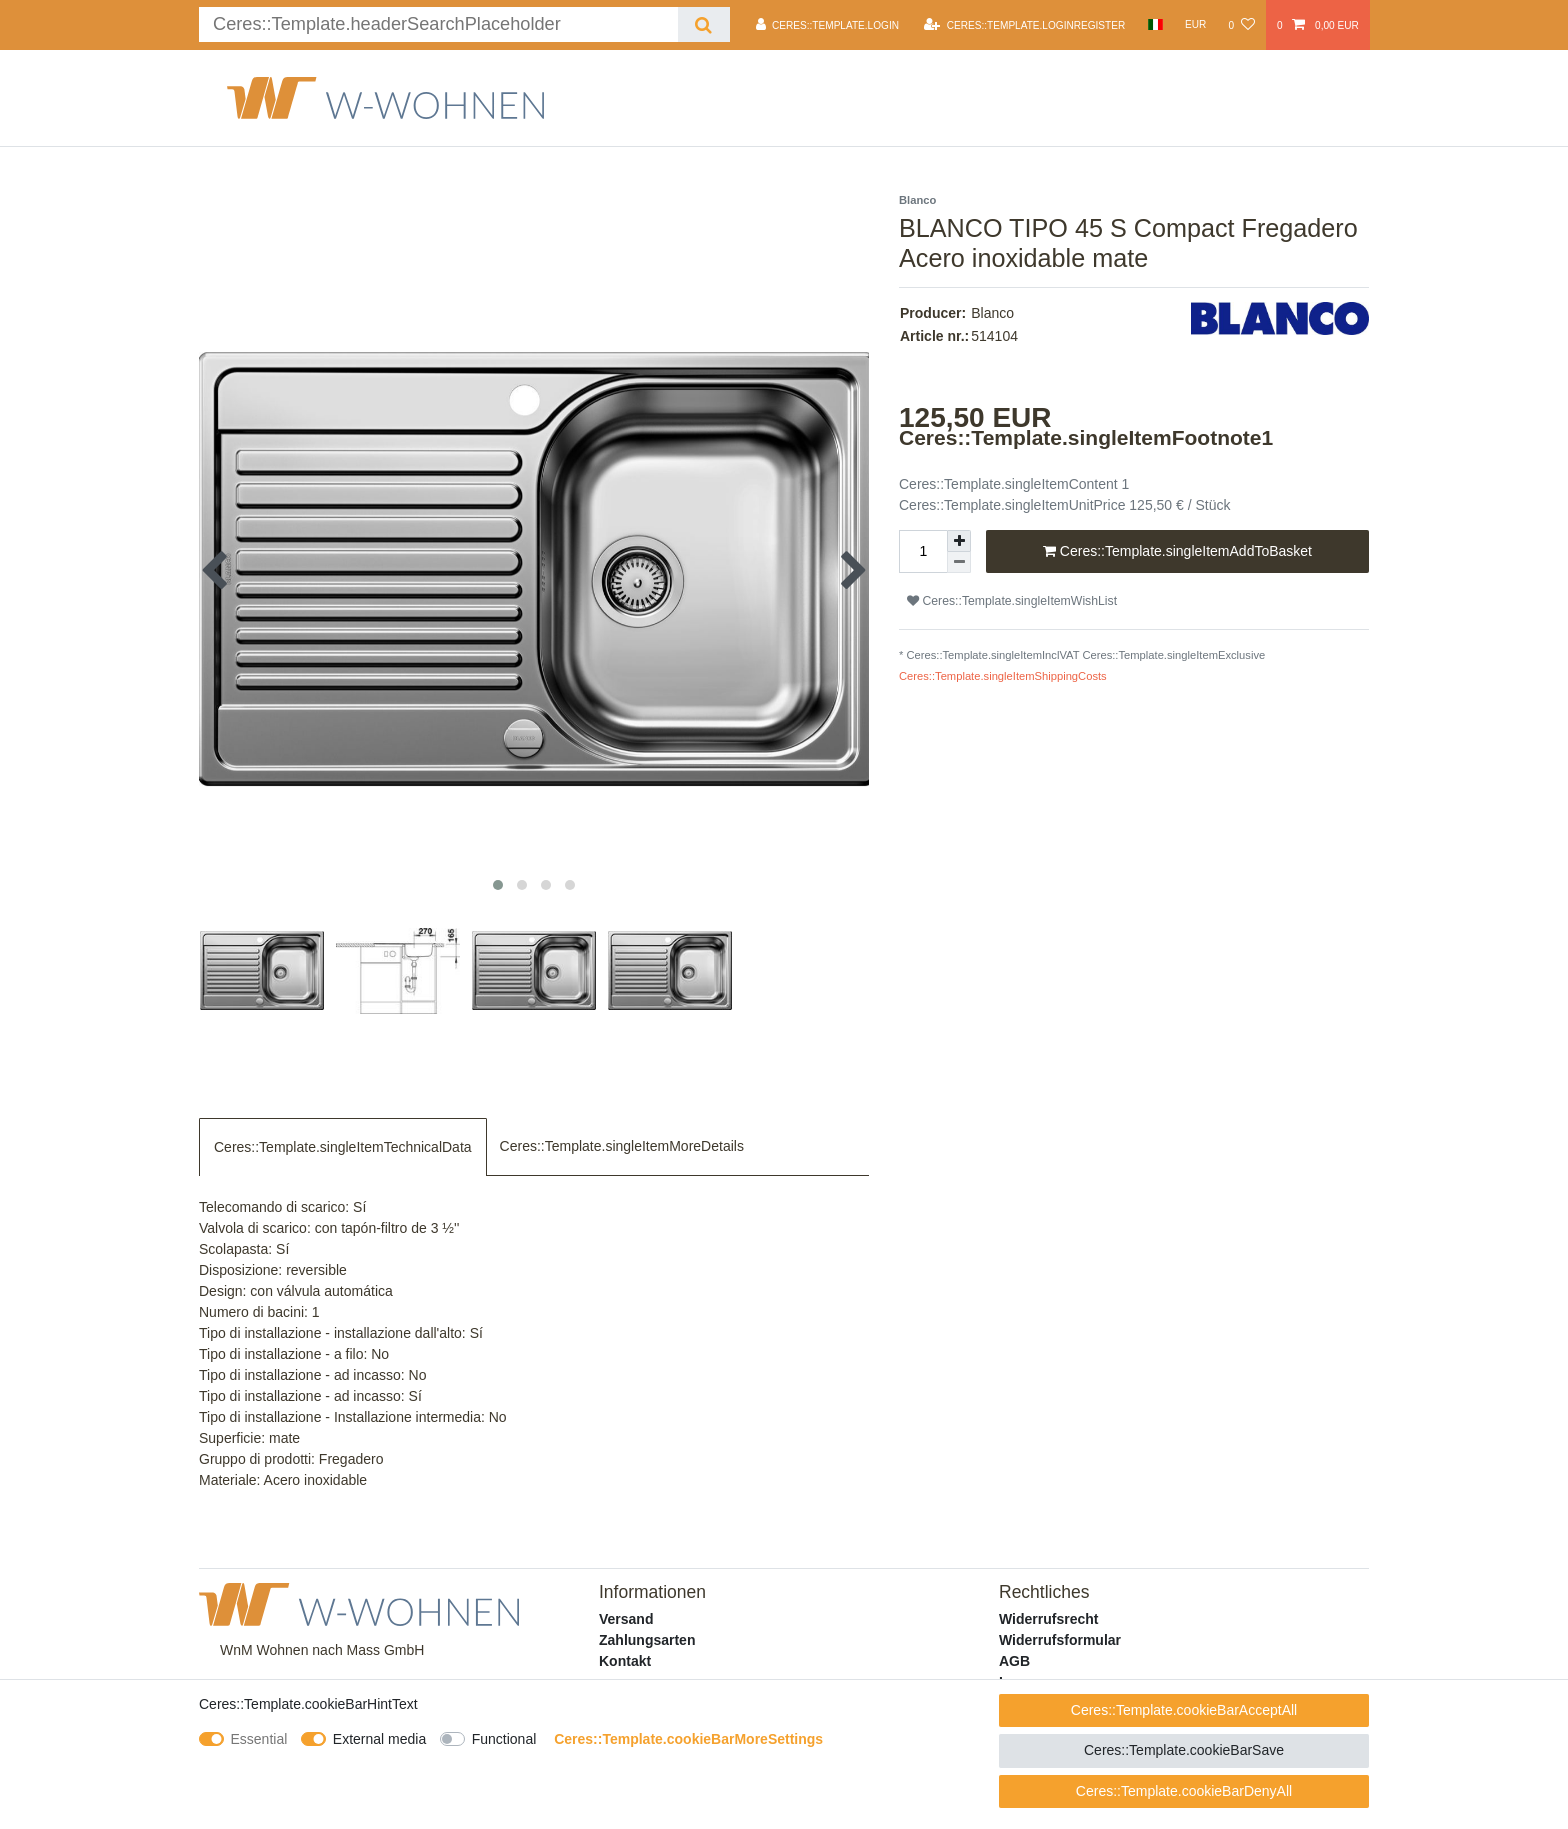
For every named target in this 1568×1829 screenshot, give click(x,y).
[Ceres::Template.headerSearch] (703, 24)
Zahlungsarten (647, 1640)
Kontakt (625, 1661)
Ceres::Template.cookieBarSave (1184, 1750)
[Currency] (1196, 24)
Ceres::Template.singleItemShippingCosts (1003, 676)
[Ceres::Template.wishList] (1241, 25)
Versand (626, 1619)
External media (379, 1739)
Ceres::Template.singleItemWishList (1012, 601)
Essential (259, 1739)
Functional (504, 1739)
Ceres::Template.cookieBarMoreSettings (688, 1739)
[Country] (1154, 24)
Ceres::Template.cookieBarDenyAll (1184, 1791)
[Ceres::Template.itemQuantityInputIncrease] (959, 541)
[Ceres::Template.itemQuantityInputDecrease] (959, 562)
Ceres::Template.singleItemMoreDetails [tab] (622, 1146)
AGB (1014, 1661)
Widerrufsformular (1060, 1640)
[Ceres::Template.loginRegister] (1024, 25)
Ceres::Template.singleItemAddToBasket (1177, 552)
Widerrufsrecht (1048, 1619)
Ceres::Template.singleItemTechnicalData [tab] (343, 1147)
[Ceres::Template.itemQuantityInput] (923, 551)
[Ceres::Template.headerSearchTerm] (438, 24)
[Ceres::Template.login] (828, 25)
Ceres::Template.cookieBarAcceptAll (1184, 1710)
